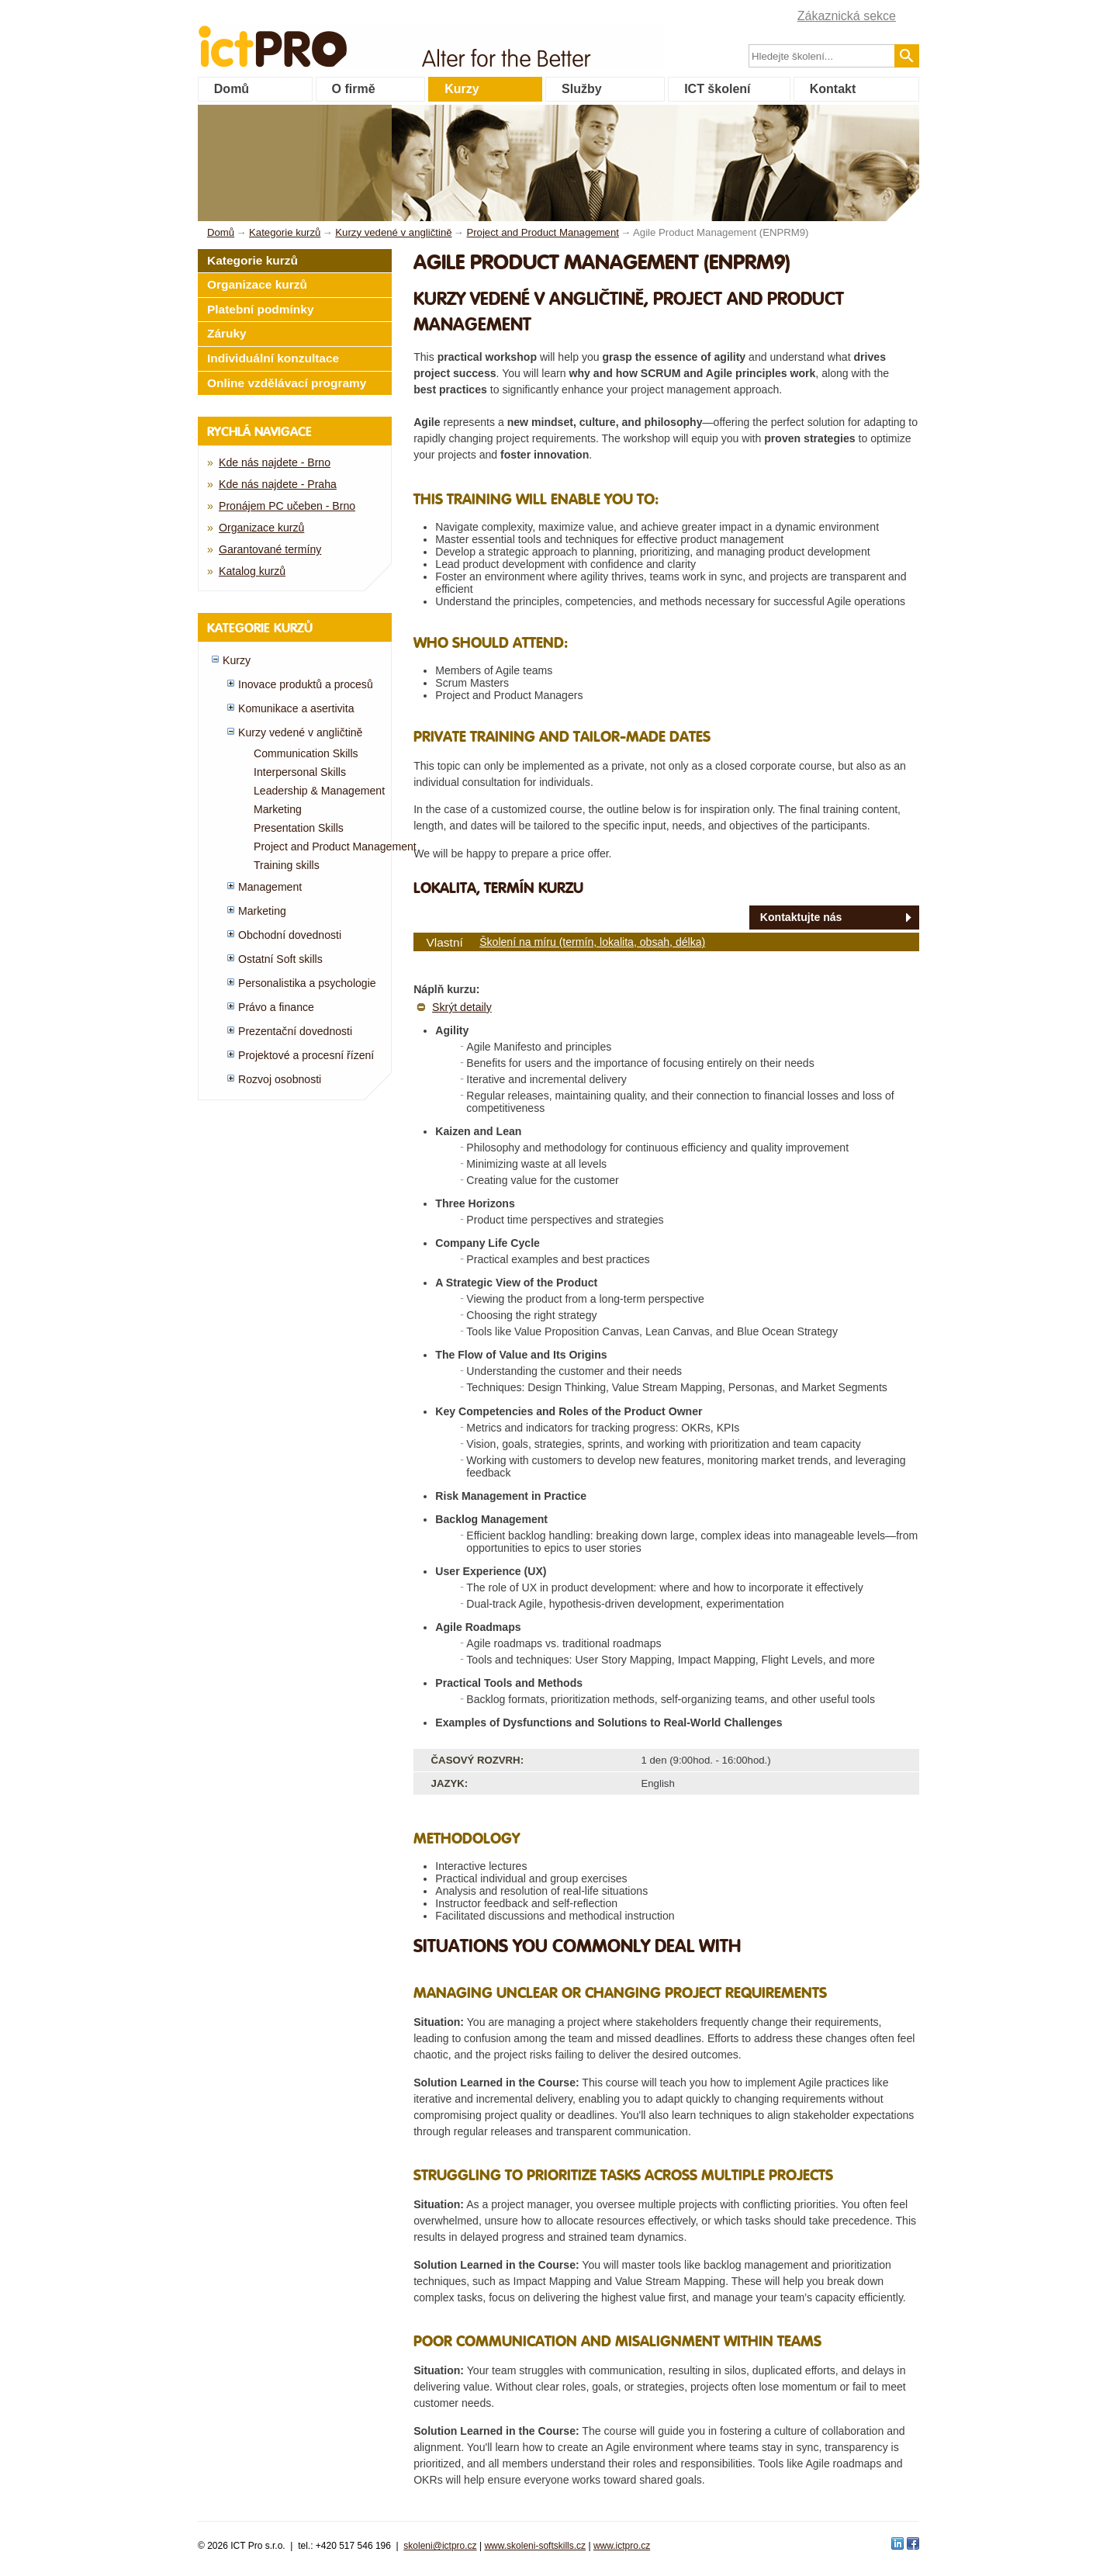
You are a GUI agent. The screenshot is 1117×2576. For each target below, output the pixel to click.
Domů (231, 88)
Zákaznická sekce (846, 16)
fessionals (324, 37)
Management (270, 887)
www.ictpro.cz (621, 2545)
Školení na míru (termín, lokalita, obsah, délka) (592, 942)
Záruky (227, 333)
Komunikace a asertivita (296, 708)
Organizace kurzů (257, 284)
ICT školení (717, 88)
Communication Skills (306, 753)
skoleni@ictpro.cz (439, 2545)
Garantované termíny (270, 549)
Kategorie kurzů (252, 260)
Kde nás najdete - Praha (278, 484)
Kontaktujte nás (801, 917)
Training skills (287, 865)
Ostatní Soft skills (280, 959)
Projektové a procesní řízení (306, 1055)
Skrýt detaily (462, 1007)
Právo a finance (276, 1007)
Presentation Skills (299, 828)
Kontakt (833, 88)
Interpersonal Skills (300, 772)
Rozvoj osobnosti (279, 1079)
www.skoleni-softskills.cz (535, 2545)
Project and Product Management (335, 846)
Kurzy (461, 88)
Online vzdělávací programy (286, 383)
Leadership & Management (319, 790)
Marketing (278, 809)
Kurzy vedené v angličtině (300, 732)
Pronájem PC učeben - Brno (287, 506)
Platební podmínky (260, 309)
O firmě (353, 88)
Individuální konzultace (273, 358)
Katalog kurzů (252, 571)
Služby (582, 88)
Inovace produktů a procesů (305, 684)
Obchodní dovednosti (289, 935)
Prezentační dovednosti (295, 1031)
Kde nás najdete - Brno (274, 462)
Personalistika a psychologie (307, 983)
